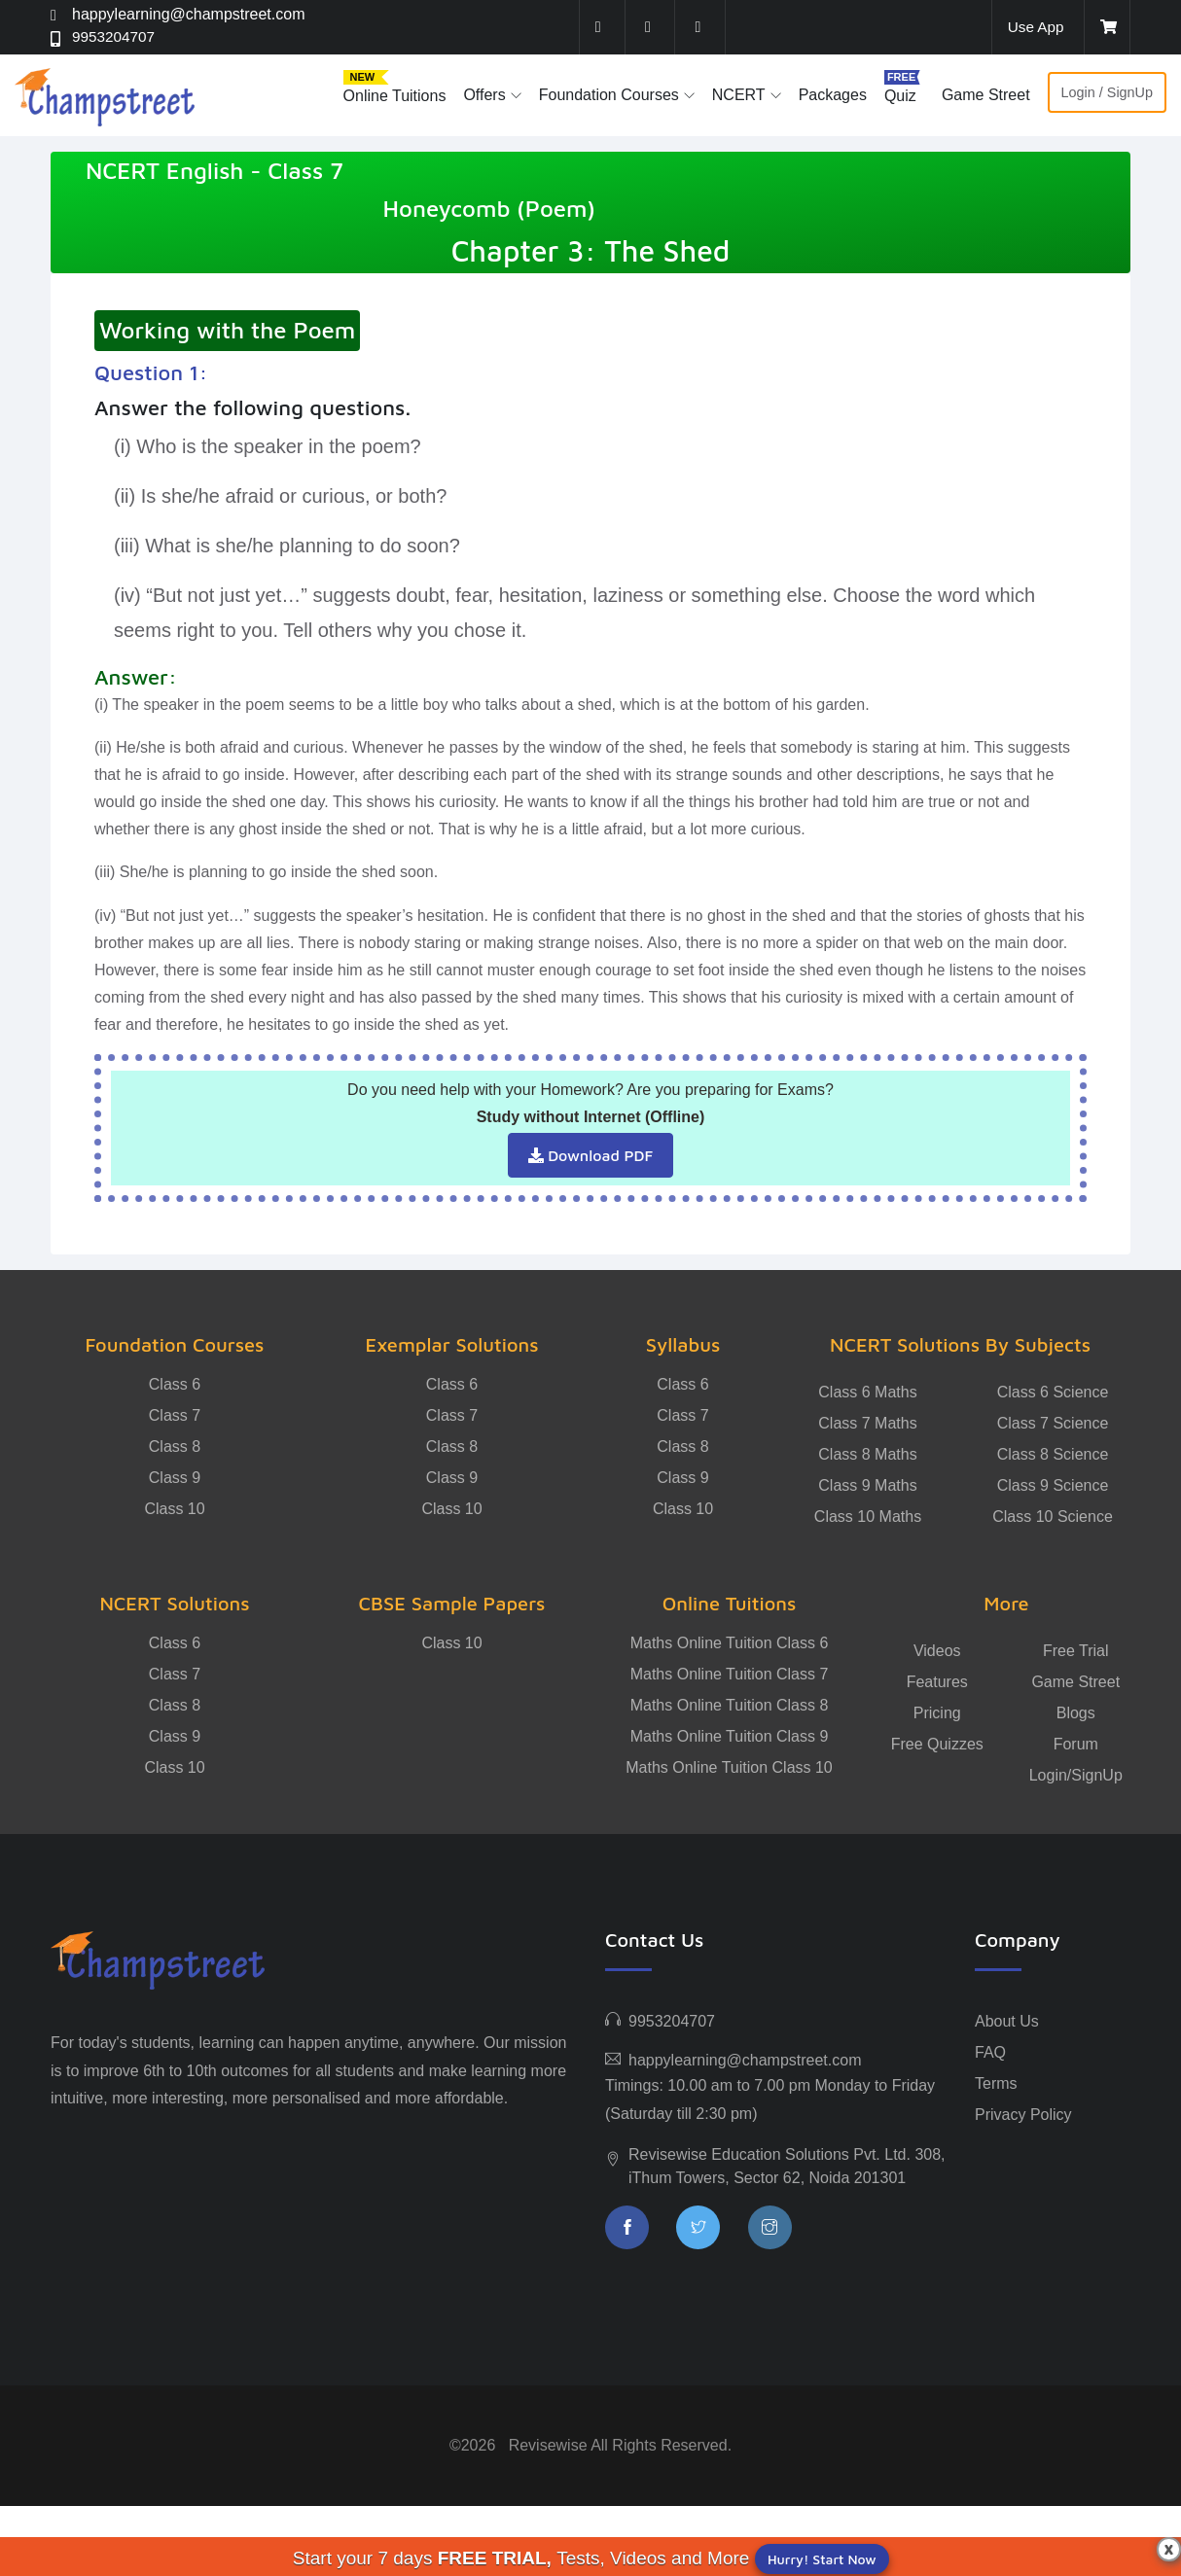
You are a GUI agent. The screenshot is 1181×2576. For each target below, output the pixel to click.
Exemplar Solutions (451, 1344)
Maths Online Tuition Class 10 (729, 1767)
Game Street (986, 95)
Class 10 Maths (867, 1516)
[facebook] (600, 26)
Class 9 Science (1053, 1485)
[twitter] (651, 26)
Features (937, 1682)
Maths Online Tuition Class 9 (729, 1736)
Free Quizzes (937, 1744)
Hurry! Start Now (822, 2559)
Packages (833, 95)
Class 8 (174, 1446)
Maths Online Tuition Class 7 (729, 1674)
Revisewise (548, 2445)
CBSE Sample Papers (452, 1603)
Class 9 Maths (867, 1485)
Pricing (937, 1713)
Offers (484, 95)
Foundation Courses (609, 95)
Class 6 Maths (867, 1392)
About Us (1007, 2021)
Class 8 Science (1053, 1454)
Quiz (900, 96)
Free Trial (1076, 1650)
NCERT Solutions (174, 1603)
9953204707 (115, 37)
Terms (996, 2083)
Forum (1076, 1744)
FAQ (990, 2052)
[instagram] (700, 26)
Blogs (1075, 1713)
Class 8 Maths (867, 1454)
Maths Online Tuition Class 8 (729, 1705)
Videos (937, 1650)
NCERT (739, 95)
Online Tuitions (395, 96)
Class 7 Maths (867, 1423)
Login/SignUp (1076, 1775)
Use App (1034, 26)
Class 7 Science (1053, 1423)
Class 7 (174, 1415)
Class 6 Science (1053, 1392)
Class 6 (174, 1384)
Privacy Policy (1023, 2114)
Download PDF (591, 1155)
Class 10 (174, 1508)
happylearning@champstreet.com (188, 14)
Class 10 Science (1052, 1516)
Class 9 (174, 1477)
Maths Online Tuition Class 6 (729, 1643)
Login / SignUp (1107, 92)
